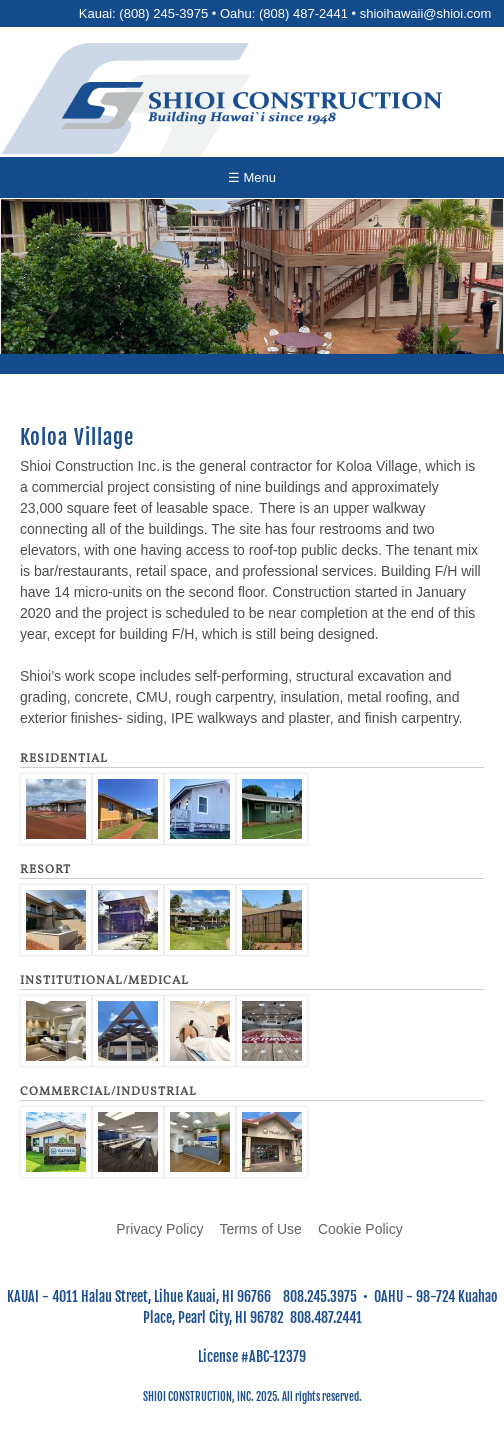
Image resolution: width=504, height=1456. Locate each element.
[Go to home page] (252, 105)
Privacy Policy (159, 1229)
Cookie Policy (360, 1229)
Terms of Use (260, 1229)
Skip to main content (252, 0)
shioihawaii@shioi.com (426, 13)
